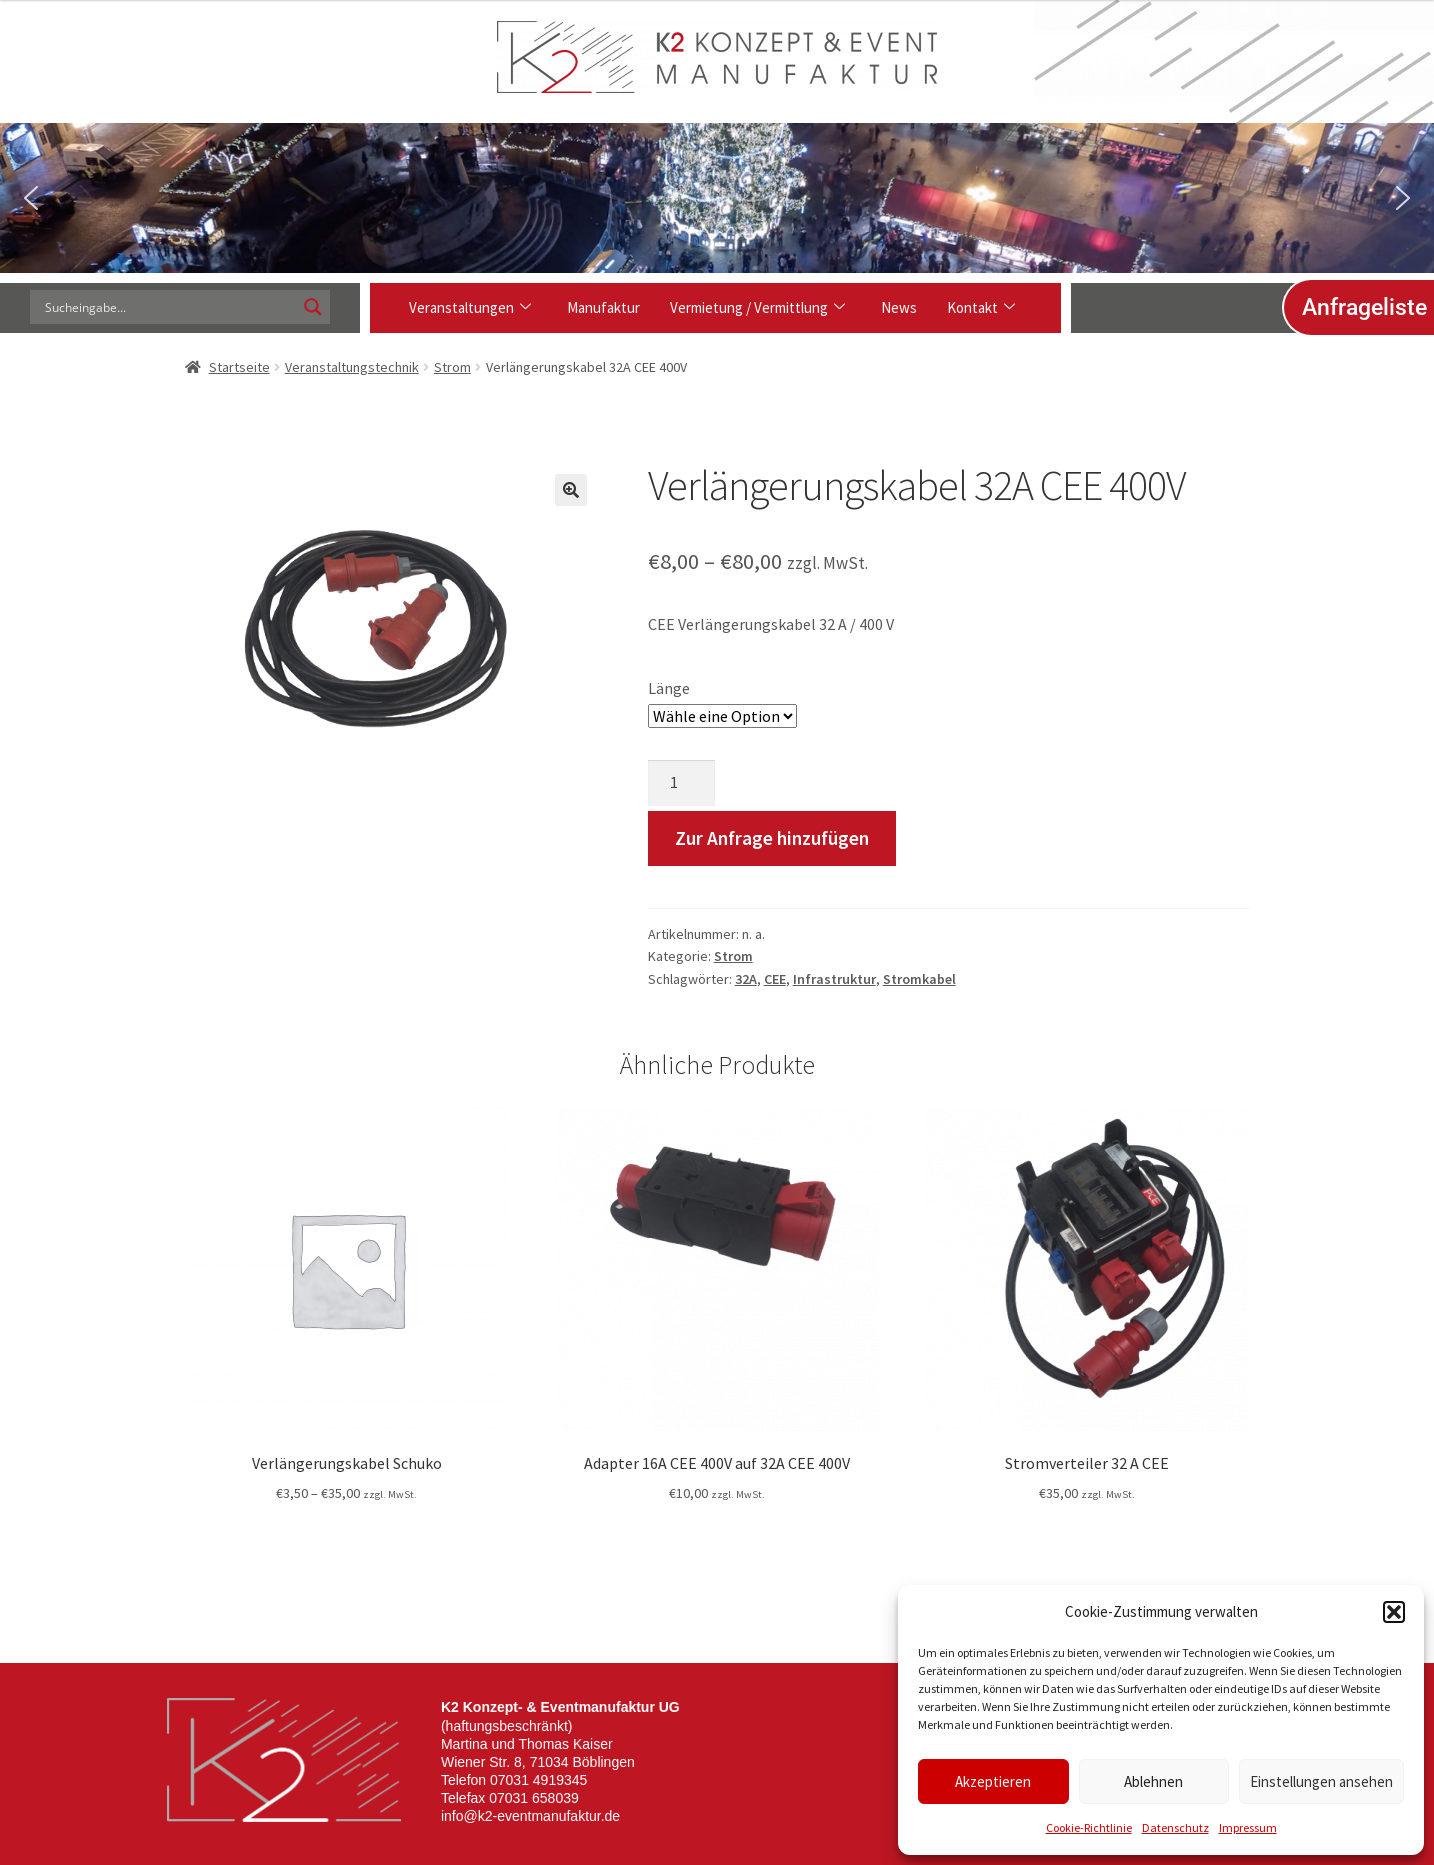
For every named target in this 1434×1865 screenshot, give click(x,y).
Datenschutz (1175, 1827)
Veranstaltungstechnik (352, 367)
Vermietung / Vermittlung (757, 307)
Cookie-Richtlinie (1089, 1827)
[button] (1394, 1612)
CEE (775, 979)
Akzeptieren (993, 1781)
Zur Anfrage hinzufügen (772, 838)
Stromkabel (919, 979)
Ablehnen (1153, 1781)
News (899, 307)
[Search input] (168, 307)
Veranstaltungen (470, 307)
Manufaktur (603, 307)
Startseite (239, 367)
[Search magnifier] (313, 307)
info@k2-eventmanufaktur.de (530, 1816)
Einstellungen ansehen (1321, 1781)
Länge (669, 688)
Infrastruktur (834, 979)
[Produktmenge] (682, 783)
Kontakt (981, 307)
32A (746, 979)
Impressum (1248, 1827)
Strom (452, 367)
